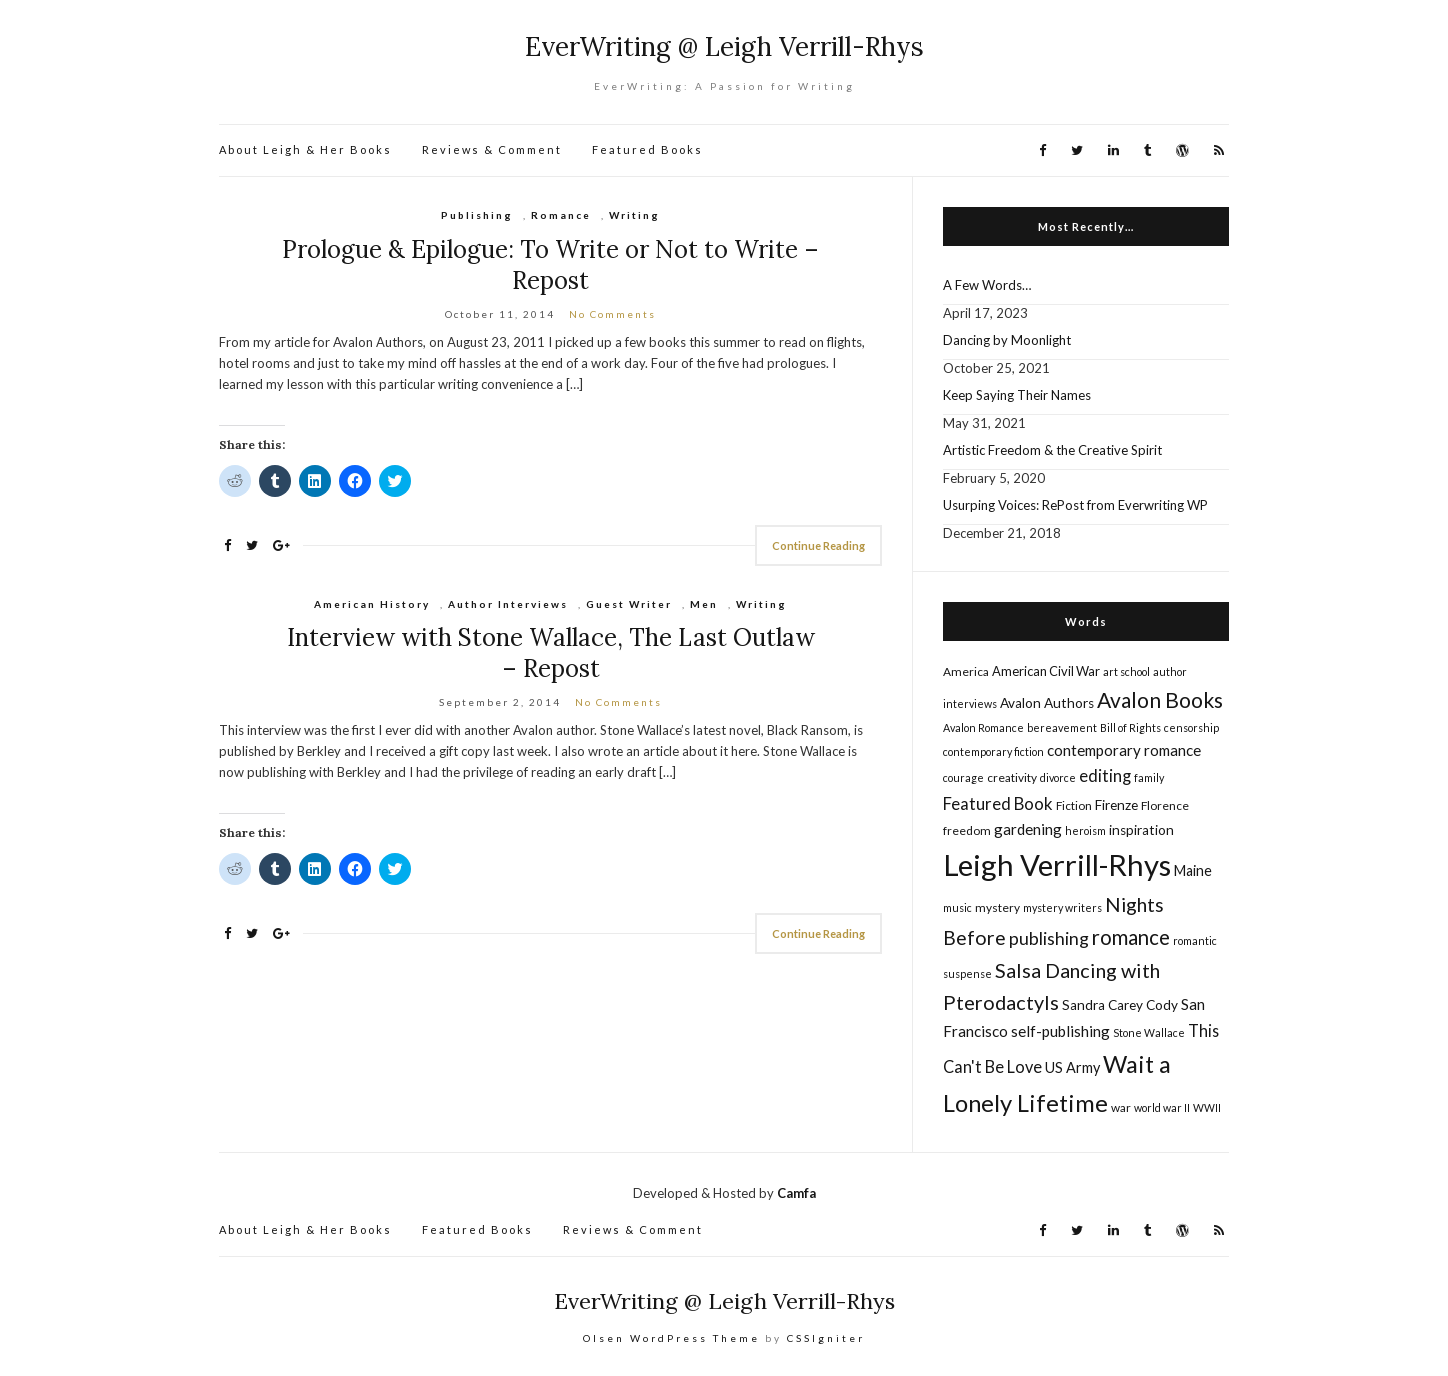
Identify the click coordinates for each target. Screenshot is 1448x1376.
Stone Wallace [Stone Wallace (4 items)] (1149, 1032)
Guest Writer (629, 604)
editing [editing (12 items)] (1105, 775)
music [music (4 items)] (957, 907)
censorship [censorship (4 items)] (1191, 727)
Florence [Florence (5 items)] (1165, 805)
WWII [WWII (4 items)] (1207, 1107)
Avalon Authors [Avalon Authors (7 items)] (1047, 703)
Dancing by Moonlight (1007, 340)
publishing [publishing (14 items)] (1049, 938)
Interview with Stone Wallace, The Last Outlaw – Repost (551, 653)
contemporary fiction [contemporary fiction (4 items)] (993, 751)
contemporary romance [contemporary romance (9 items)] (1124, 750)
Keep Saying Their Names (1017, 395)
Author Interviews (508, 604)
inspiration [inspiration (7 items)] (1141, 830)
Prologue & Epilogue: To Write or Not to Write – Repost (550, 265)
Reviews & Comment (492, 149)
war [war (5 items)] (1121, 1107)
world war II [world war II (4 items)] (1162, 1107)
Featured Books (647, 149)
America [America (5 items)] (966, 671)
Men (704, 604)
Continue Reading (818, 545)
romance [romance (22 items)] (1131, 937)
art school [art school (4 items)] (1126, 671)
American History (372, 604)
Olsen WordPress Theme (671, 1338)
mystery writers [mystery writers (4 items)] (1062, 907)
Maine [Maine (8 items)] (1193, 870)
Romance (561, 215)
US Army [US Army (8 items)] (1072, 1067)
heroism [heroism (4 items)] (1085, 830)
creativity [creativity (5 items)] (1012, 777)
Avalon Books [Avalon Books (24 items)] (1160, 699)
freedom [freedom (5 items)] (967, 830)
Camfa (796, 1193)
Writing (634, 215)
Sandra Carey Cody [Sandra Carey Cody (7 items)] (1120, 1005)
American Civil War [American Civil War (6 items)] (1046, 671)
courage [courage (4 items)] (963, 777)
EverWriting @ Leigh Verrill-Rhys (724, 46)
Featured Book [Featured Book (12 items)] (998, 803)
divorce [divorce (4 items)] (1058, 777)
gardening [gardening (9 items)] (1028, 829)
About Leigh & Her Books (305, 149)
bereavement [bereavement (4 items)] (1062, 727)
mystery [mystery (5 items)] (997, 907)
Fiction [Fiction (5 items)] (1074, 805)
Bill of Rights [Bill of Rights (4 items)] (1130, 727)
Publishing (477, 215)
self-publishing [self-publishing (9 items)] (1060, 1031)
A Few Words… (987, 285)
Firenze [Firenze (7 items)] (1116, 805)
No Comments (612, 314)
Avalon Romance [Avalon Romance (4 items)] (983, 727)
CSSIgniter (826, 1338)
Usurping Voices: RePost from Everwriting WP (1075, 505)
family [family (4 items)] (1149, 777)
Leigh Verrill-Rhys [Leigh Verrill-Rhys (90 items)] (1057, 864)
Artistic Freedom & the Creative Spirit (1052, 450)
